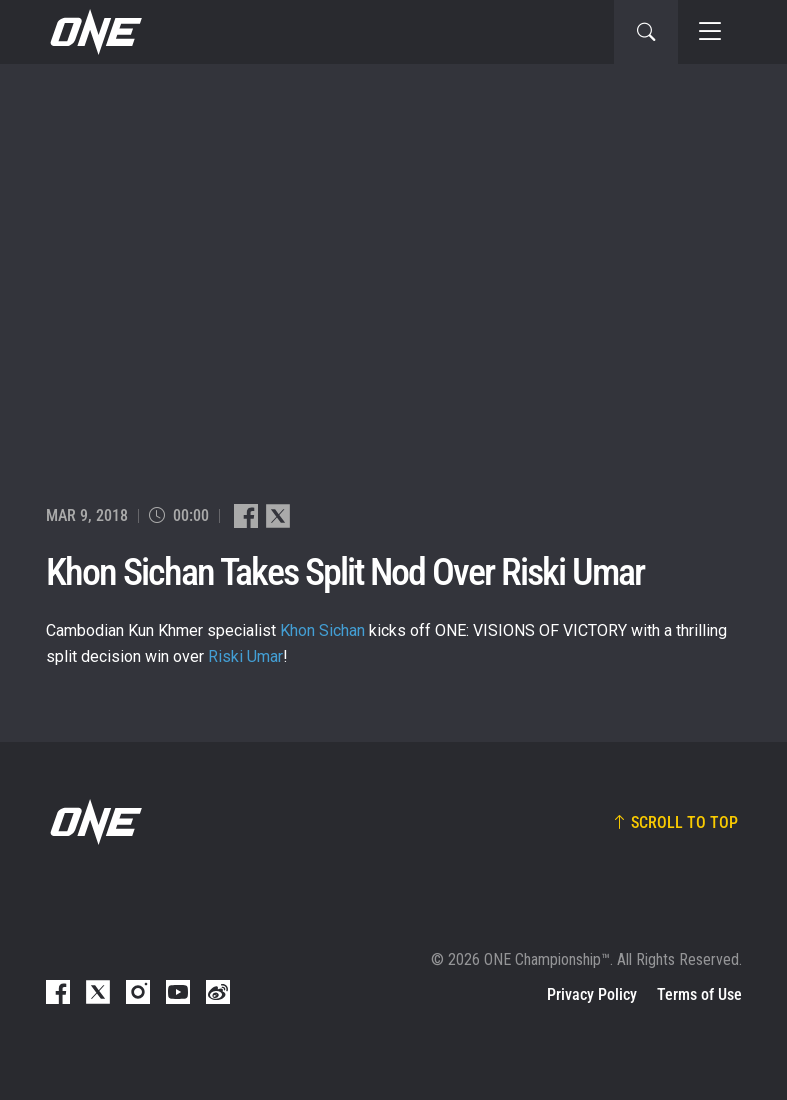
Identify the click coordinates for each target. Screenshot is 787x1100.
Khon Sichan (322, 630)
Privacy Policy (592, 994)
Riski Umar (245, 656)
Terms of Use (699, 994)
